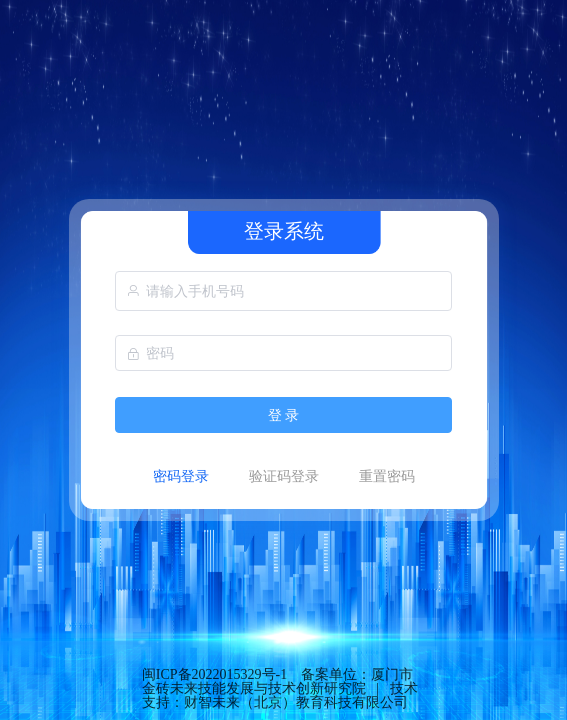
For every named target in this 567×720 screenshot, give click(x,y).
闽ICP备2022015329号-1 (214, 674)
